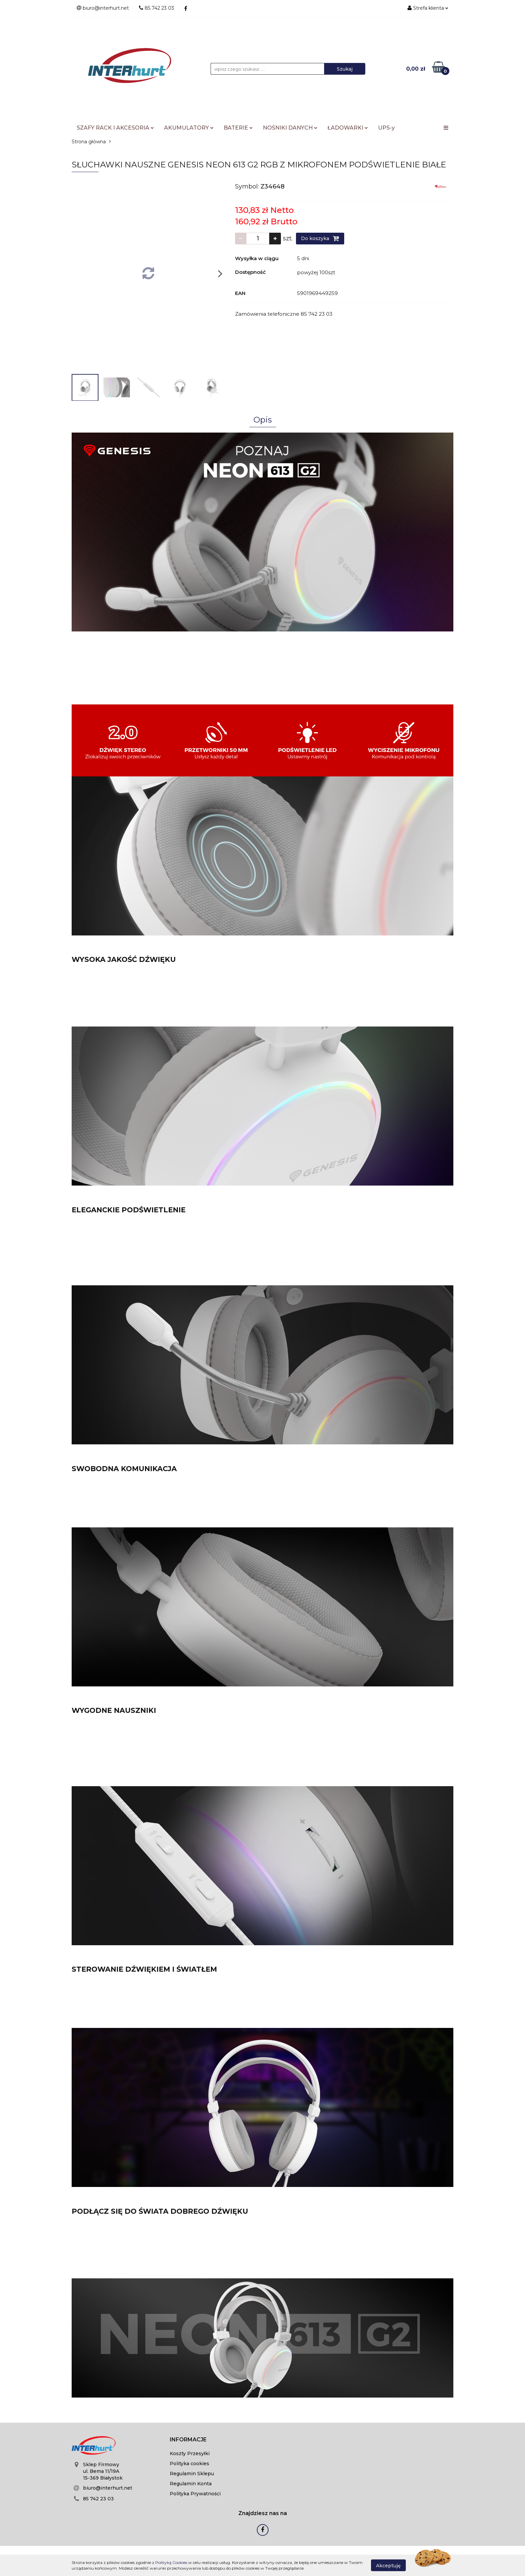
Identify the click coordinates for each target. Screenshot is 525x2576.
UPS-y (386, 128)
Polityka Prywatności (195, 2494)
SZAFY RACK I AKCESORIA (115, 128)
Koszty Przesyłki (190, 2453)
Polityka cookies (189, 2463)
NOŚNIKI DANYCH (290, 128)
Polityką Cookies (171, 2562)
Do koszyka (320, 238)
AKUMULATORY (189, 128)
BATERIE (238, 128)
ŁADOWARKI (347, 128)
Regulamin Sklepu (192, 2474)
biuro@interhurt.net (107, 2488)
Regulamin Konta (191, 2484)
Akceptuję (388, 2565)
